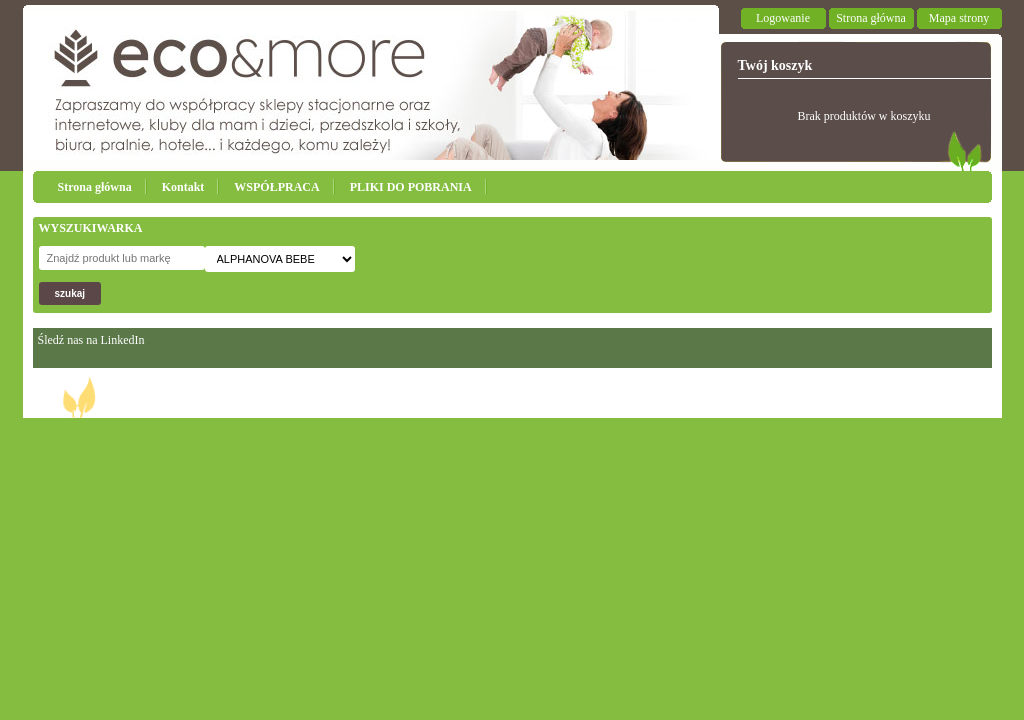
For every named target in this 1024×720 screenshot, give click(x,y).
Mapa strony (959, 18)
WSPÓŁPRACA (276, 187)
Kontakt (183, 187)
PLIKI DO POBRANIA (411, 187)
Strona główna (871, 18)
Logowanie (783, 18)
